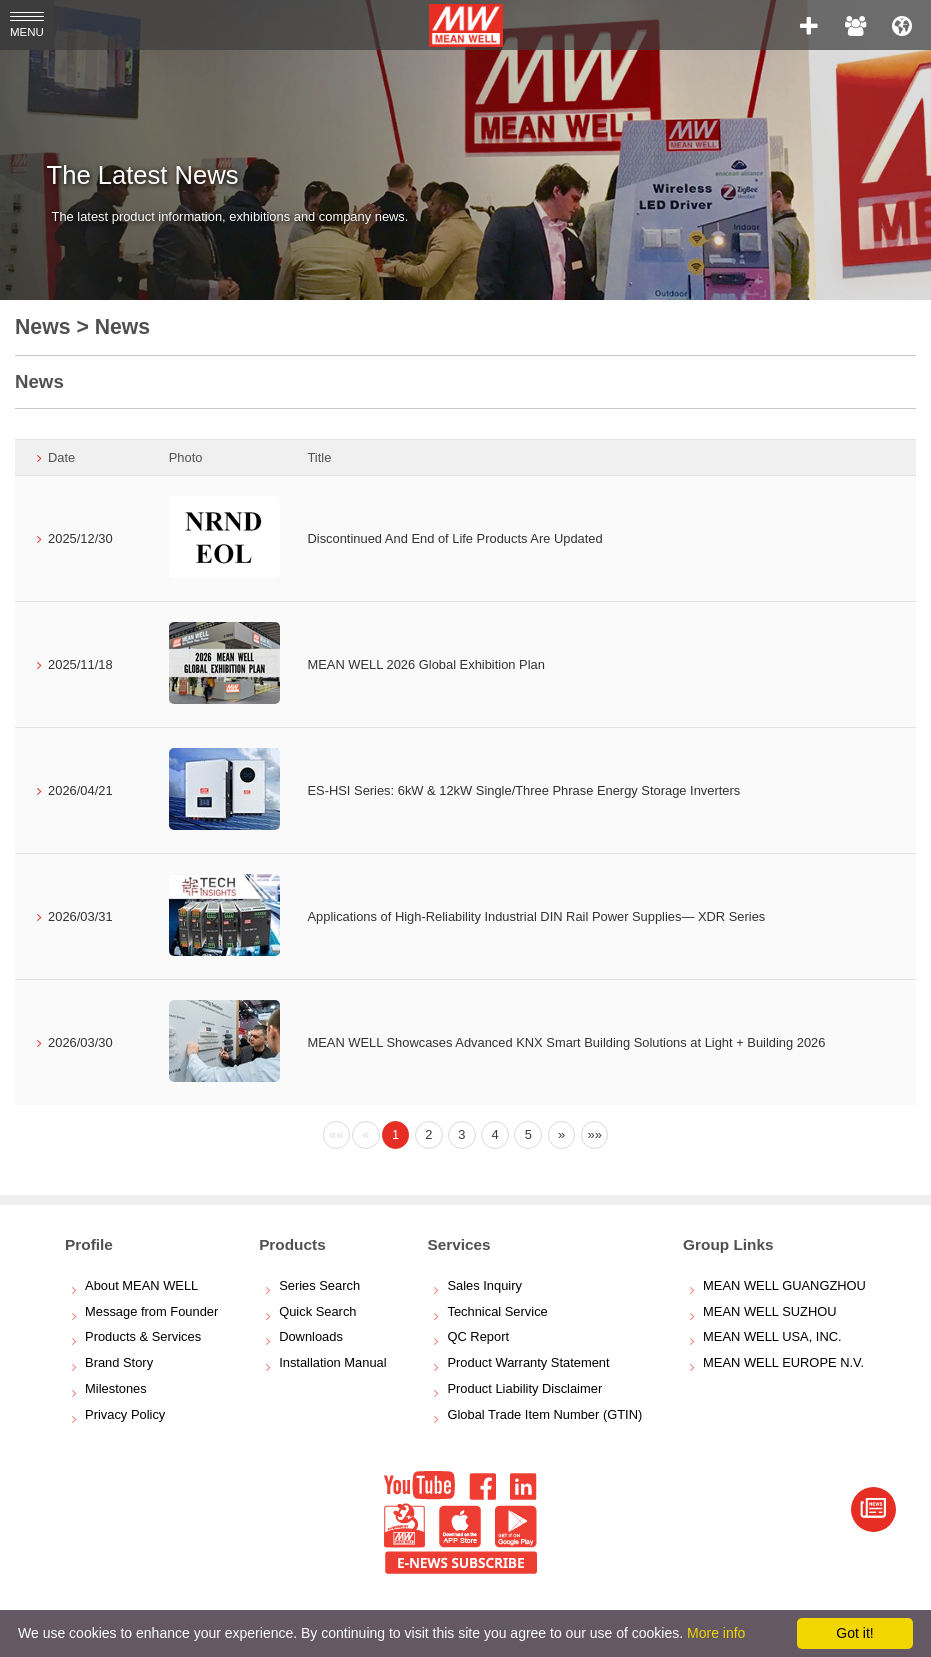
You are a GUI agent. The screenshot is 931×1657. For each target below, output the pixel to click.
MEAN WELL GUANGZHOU (784, 1285)
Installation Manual (333, 1362)
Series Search (319, 1285)
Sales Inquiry (484, 1285)
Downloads (311, 1336)
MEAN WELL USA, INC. (772, 1336)
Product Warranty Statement (528, 1362)
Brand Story (119, 1362)
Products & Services (143, 1336)
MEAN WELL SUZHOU (769, 1311)
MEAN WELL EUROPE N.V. (783, 1362)
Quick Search (317, 1311)
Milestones (116, 1388)
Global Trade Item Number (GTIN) (544, 1414)
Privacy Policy (125, 1414)
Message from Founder (151, 1311)
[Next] (562, 1135)
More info (716, 1633)
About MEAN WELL (141, 1285)
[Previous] (337, 1135)
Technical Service (497, 1311)
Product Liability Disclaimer (524, 1388)
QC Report (478, 1336)
